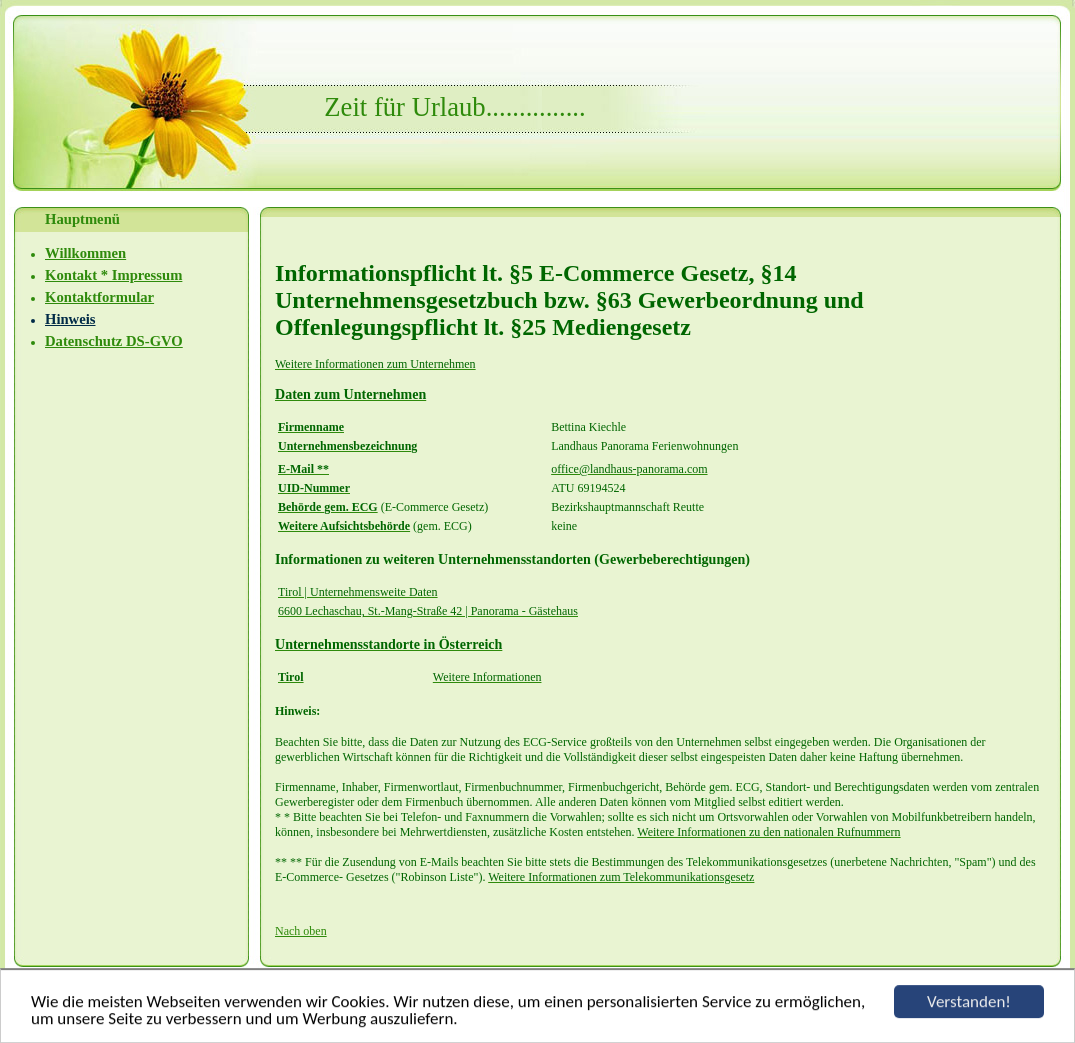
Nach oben (301, 931)
